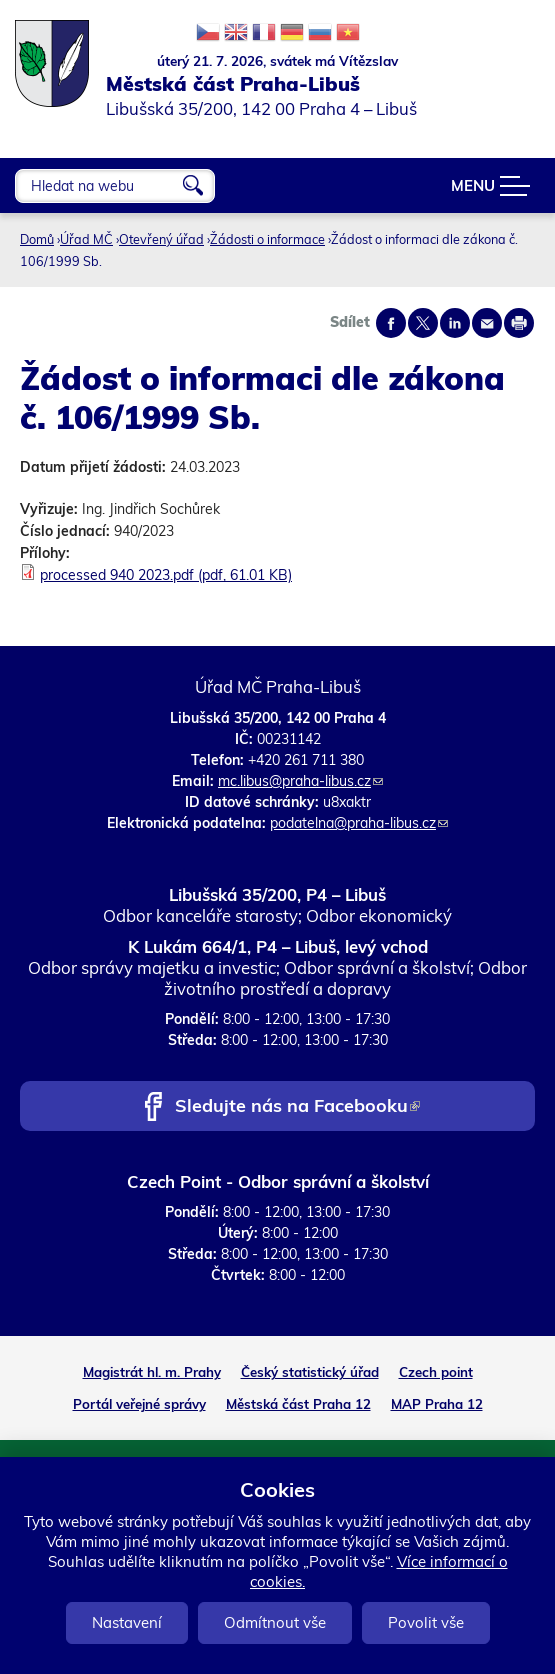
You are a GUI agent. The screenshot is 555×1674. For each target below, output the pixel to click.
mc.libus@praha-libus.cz (300, 781)
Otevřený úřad (161, 239)
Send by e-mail (487, 323)
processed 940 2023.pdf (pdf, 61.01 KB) (166, 575)
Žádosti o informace (267, 239)
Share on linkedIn (455, 323)
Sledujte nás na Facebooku (297, 1107)
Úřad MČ (86, 239)
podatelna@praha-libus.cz (359, 823)
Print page (519, 323)
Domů (37, 239)
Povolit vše (426, 1622)
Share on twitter (423, 323)
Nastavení (127, 1622)
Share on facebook (391, 323)
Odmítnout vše (275, 1622)
